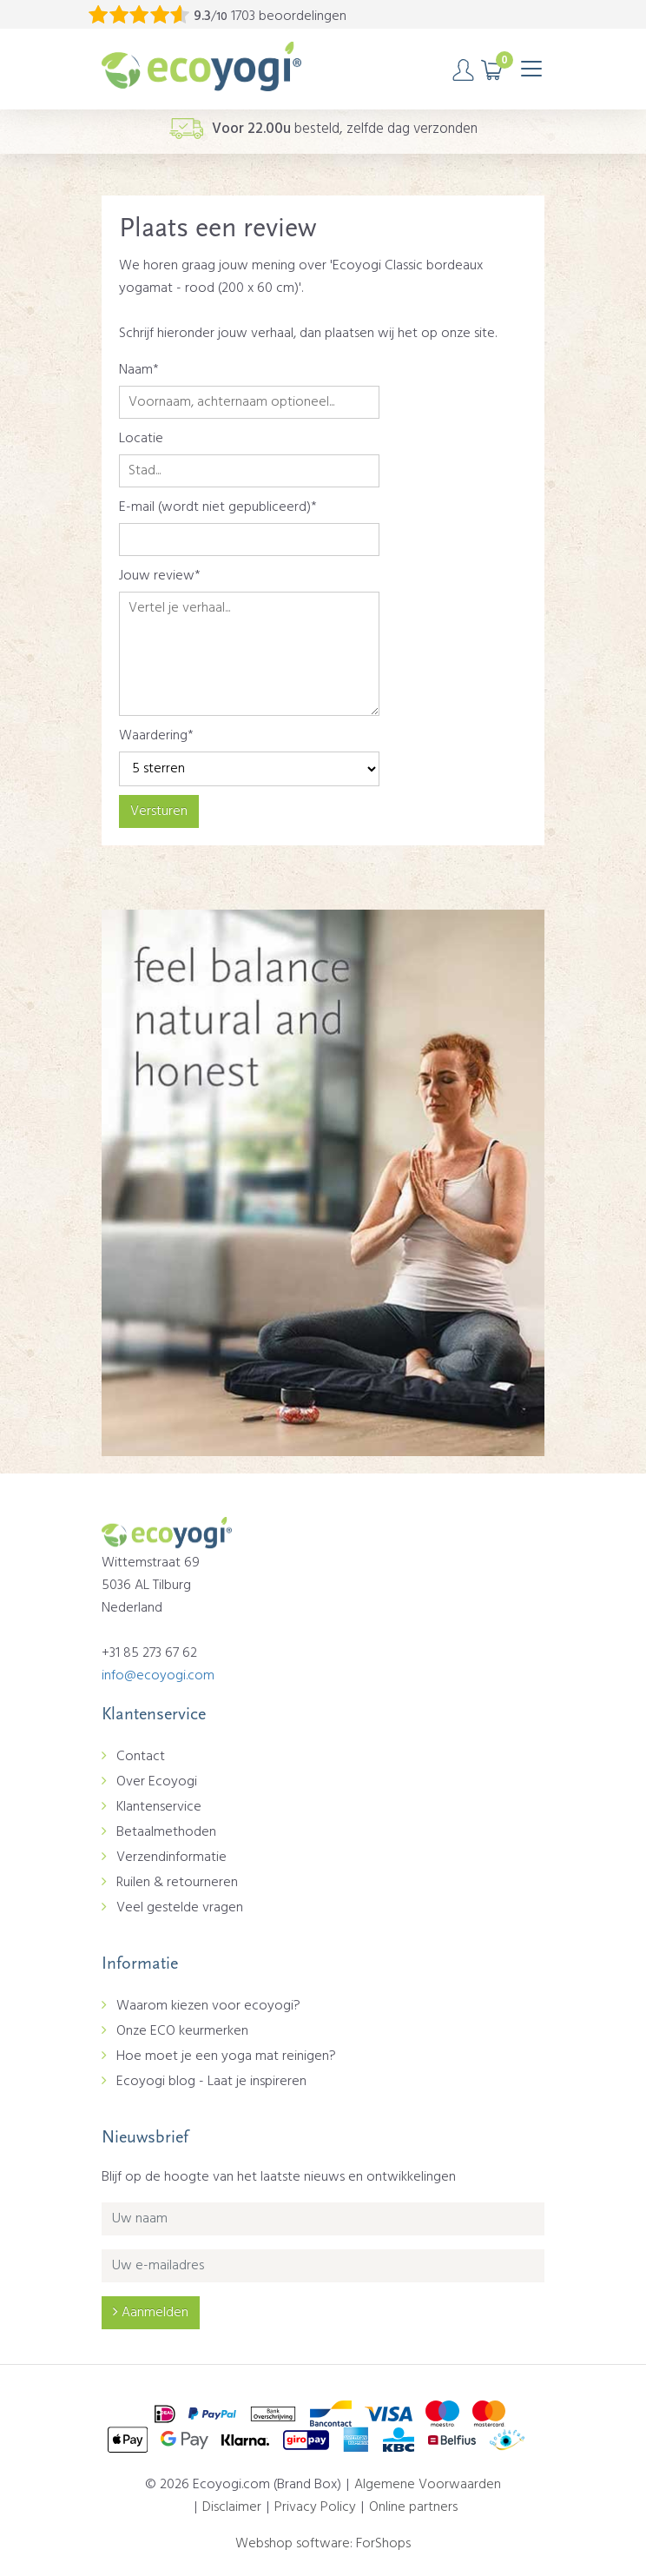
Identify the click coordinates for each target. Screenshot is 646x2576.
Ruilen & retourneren (177, 1882)
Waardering (153, 736)
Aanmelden (150, 2312)
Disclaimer (231, 2507)
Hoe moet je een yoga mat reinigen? (226, 2056)
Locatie (141, 438)
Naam (136, 370)
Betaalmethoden (166, 1832)
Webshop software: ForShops (323, 2544)
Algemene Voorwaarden (427, 2484)
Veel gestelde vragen (179, 1908)
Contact (140, 1756)
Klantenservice (158, 1807)
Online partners (413, 2507)
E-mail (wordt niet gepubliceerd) (215, 507)
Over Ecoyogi (156, 1782)
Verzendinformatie (171, 1857)
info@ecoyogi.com (158, 1676)
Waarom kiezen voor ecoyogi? (208, 2006)
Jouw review (156, 576)
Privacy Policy (315, 2507)
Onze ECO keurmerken (182, 2031)
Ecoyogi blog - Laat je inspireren (211, 2081)
